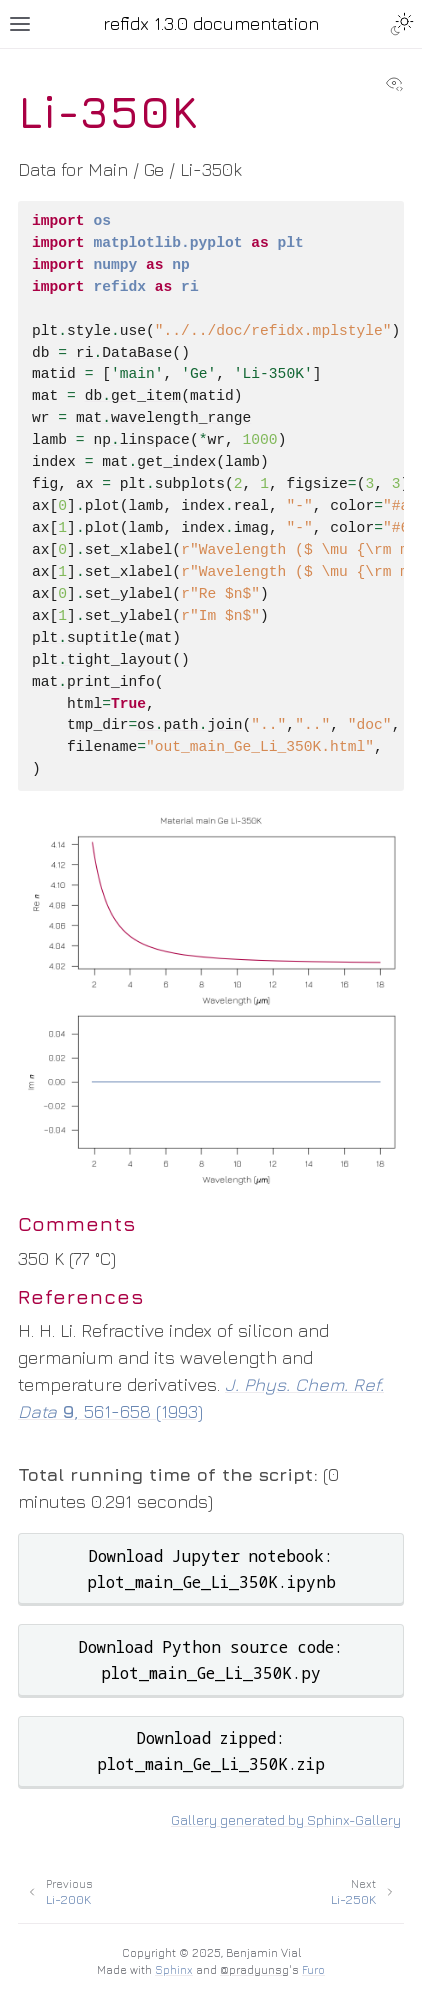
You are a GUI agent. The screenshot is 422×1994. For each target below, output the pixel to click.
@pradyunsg (254, 1969)
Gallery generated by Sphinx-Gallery (286, 1820)
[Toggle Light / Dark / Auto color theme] (402, 24)
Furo (313, 1969)
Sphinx (174, 1969)
